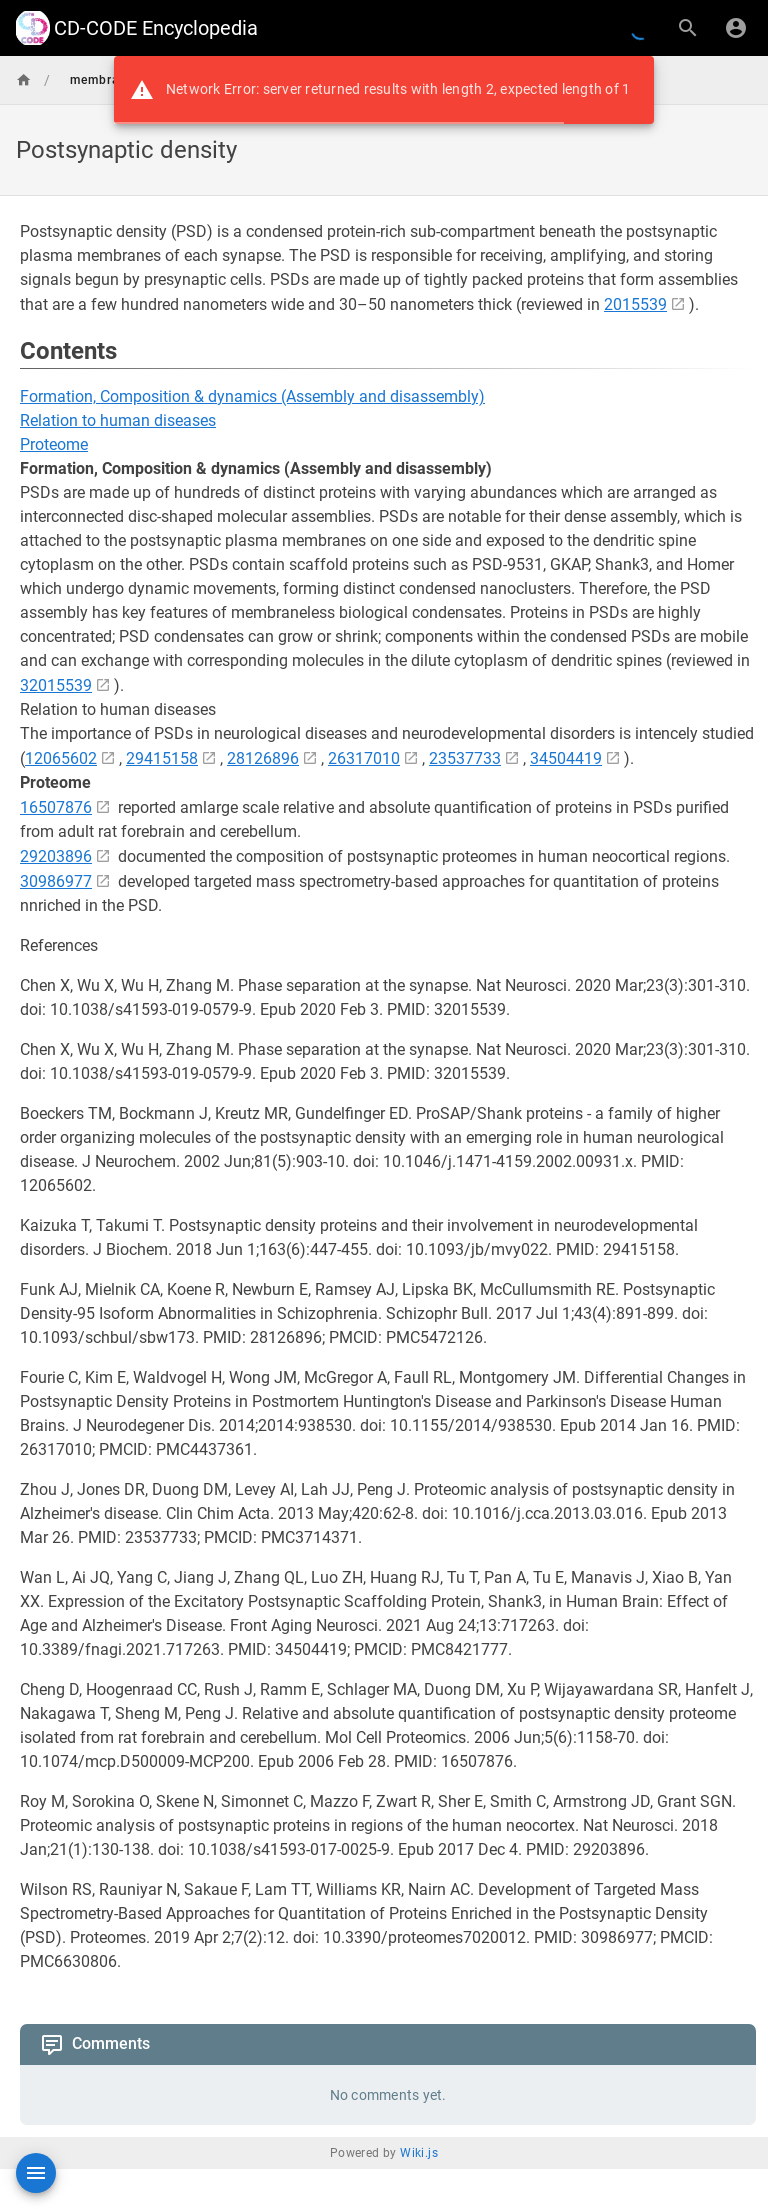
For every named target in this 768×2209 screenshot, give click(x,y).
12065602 (61, 758)
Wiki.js (419, 2153)
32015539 (56, 685)
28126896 (263, 758)
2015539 (635, 304)
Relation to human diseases (118, 420)
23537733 (465, 758)
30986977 (56, 881)
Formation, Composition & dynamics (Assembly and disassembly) (252, 396)
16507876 (56, 807)
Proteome (54, 444)
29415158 (162, 758)
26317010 (364, 758)
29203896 (56, 856)
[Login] (736, 28)
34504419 (566, 758)
